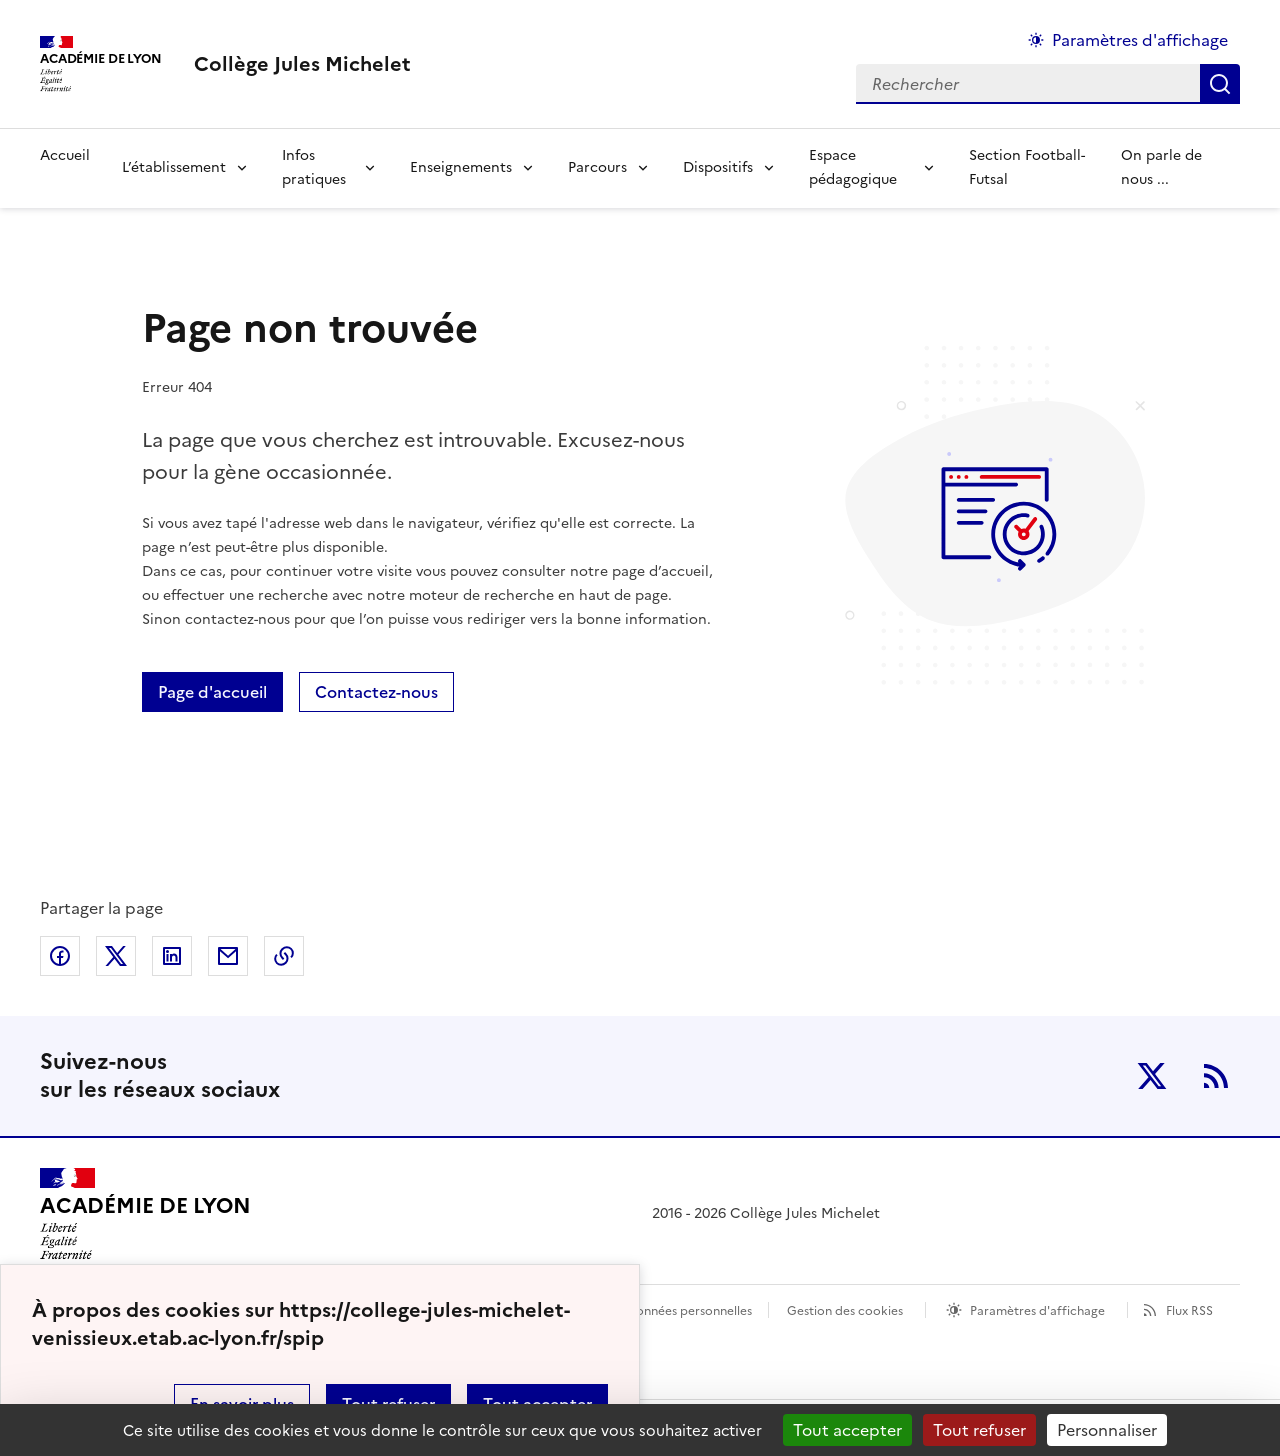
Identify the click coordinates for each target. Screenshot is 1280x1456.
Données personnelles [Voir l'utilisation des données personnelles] (689, 1311)
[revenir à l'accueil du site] (302, 64)
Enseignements (461, 167)
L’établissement (174, 167)
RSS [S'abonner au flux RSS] (1216, 1076)
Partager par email (228, 956)
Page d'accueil (212, 692)
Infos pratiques (314, 167)
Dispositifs (718, 167)
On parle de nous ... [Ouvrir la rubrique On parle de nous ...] (1161, 167)
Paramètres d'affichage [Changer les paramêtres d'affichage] (1140, 40)
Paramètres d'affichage (1037, 1311)
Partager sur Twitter (116, 956)
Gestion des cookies (845, 1311)
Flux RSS (1189, 1311)
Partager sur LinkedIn (172, 956)
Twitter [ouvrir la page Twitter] (1152, 1076)
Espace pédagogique (853, 167)
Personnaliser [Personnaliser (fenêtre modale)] (1107, 1430)
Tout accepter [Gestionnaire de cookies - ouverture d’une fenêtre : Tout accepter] (847, 1430)
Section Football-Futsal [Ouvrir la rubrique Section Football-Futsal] (1027, 167)
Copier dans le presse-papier (284, 956)
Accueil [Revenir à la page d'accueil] (65, 155)
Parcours (597, 167)
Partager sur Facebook (60, 956)
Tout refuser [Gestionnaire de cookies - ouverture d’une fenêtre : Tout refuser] (979, 1430)
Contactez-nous (376, 692)
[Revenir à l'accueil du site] (145, 1214)
